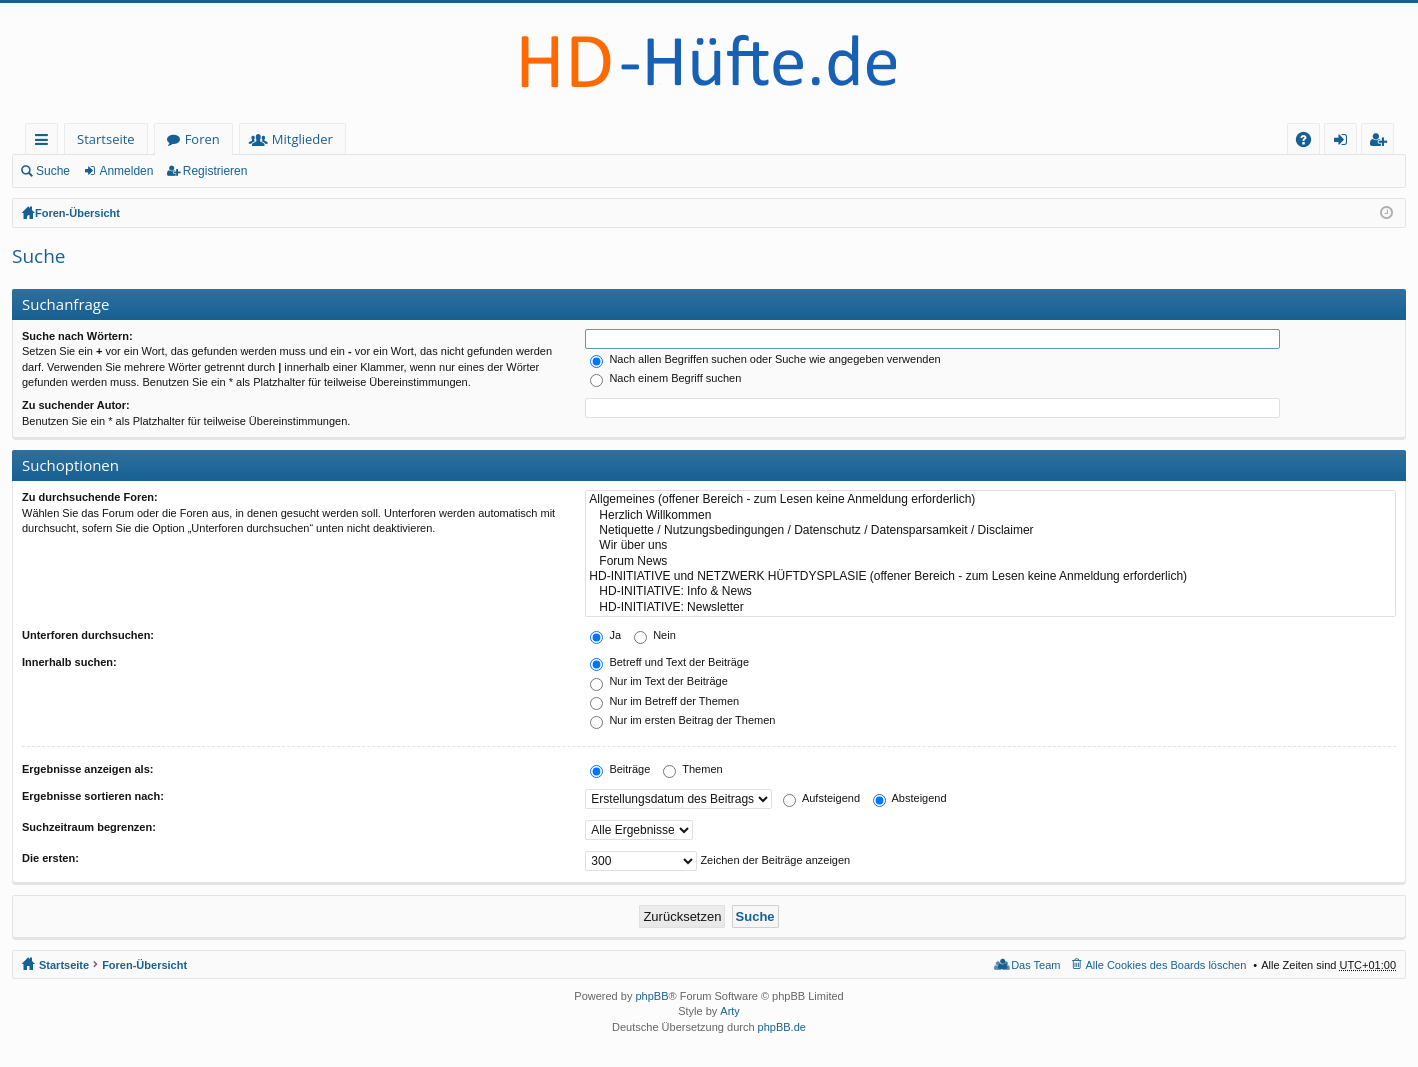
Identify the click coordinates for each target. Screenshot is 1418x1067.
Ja (605, 635)
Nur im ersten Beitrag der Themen (682, 720)
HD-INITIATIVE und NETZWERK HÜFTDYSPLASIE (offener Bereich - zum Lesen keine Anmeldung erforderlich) (990, 576)
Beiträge (620, 769)
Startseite (106, 139)
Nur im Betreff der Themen (664, 701)
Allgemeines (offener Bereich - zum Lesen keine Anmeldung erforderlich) (990, 499)
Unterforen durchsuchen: (88, 635)
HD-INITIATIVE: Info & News (990, 591)
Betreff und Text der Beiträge (669, 662)
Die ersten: (50, 858)
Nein (655, 635)
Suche (53, 171)
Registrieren (215, 171)
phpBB (651, 996)
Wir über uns (990, 545)
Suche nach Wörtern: (77, 336)
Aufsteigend (821, 798)
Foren (202, 139)
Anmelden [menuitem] (1346, 142)
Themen (692, 769)
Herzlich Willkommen (990, 515)
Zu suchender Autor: (76, 405)
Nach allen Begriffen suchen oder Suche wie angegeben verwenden (765, 359)
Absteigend (910, 798)
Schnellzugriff (45, 142)
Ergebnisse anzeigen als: (87, 769)
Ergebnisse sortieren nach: (93, 796)
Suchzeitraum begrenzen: (89, 827)
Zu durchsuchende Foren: (90, 497)
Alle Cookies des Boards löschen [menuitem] (1166, 965)
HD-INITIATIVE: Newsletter (990, 607)
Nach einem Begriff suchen (665, 378)
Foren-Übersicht (77, 213)
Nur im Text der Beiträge (658, 681)
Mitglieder (302, 139)
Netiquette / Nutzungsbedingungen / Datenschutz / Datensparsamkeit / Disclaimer (990, 530)
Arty (730, 1011)
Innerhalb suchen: (69, 662)
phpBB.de (782, 1027)
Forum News (990, 561)
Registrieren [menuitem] (1382, 142)
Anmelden (126, 171)
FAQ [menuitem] (1310, 142)
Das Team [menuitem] (1035, 965)
